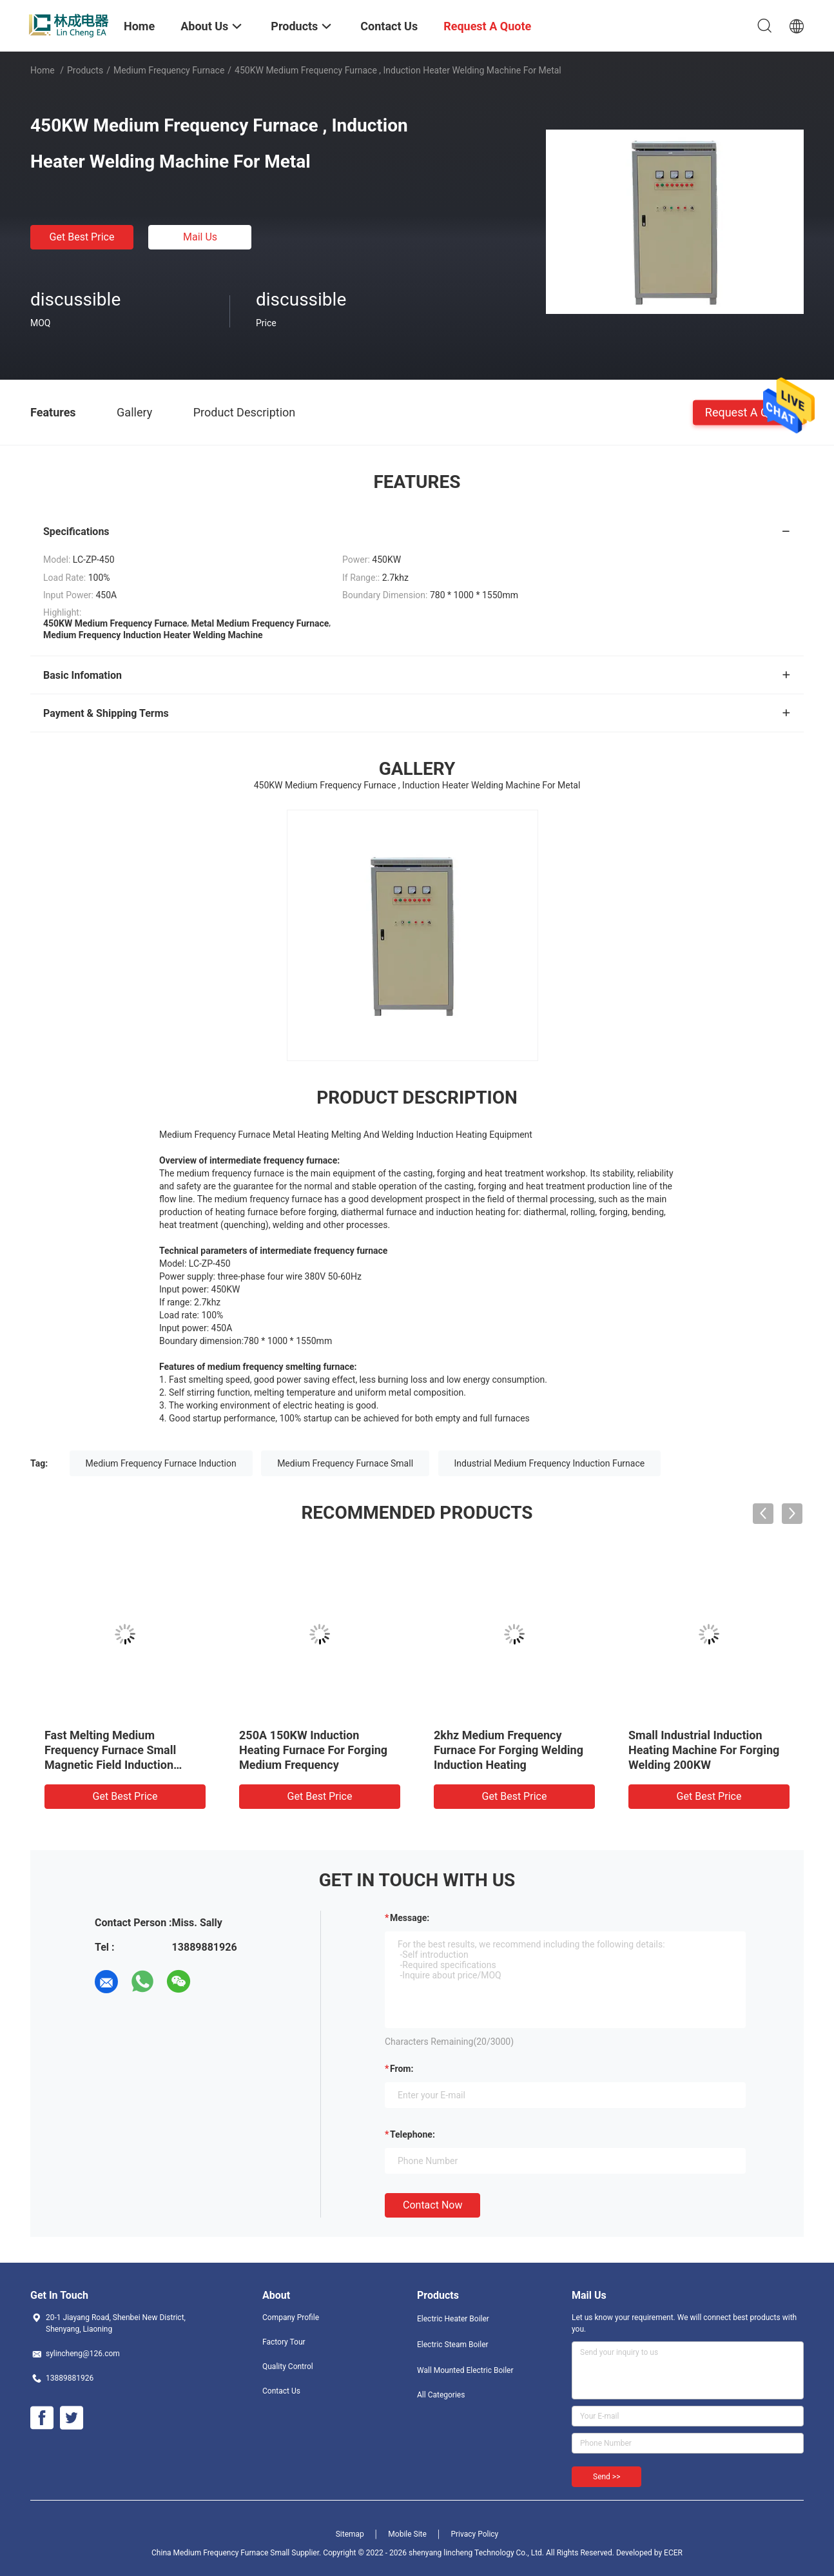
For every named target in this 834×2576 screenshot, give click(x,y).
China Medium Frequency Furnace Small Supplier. (237, 2552)
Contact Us (281, 2390)
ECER (673, 2552)
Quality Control (287, 2366)
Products (85, 70)
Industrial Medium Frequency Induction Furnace (549, 1463)
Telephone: (412, 2134)
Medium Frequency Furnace (168, 70)
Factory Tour (283, 2342)
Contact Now (432, 2205)
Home (42, 70)
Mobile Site (407, 2534)
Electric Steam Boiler (453, 2344)
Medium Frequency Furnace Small (345, 1463)
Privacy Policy (474, 2534)
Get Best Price (82, 237)
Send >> (606, 2476)
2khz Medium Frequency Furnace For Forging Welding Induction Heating (508, 1749)
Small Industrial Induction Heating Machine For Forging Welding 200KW (703, 1749)
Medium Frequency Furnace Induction (161, 1463)
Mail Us (200, 237)
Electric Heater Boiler (453, 2318)
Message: (409, 1918)
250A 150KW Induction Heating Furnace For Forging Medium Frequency (313, 1749)
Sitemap (350, 2534)
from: (401, 2069)
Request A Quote (748, 411)
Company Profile (290, 2317)
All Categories (441, 2394)
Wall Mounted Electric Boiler (465, 2370)
